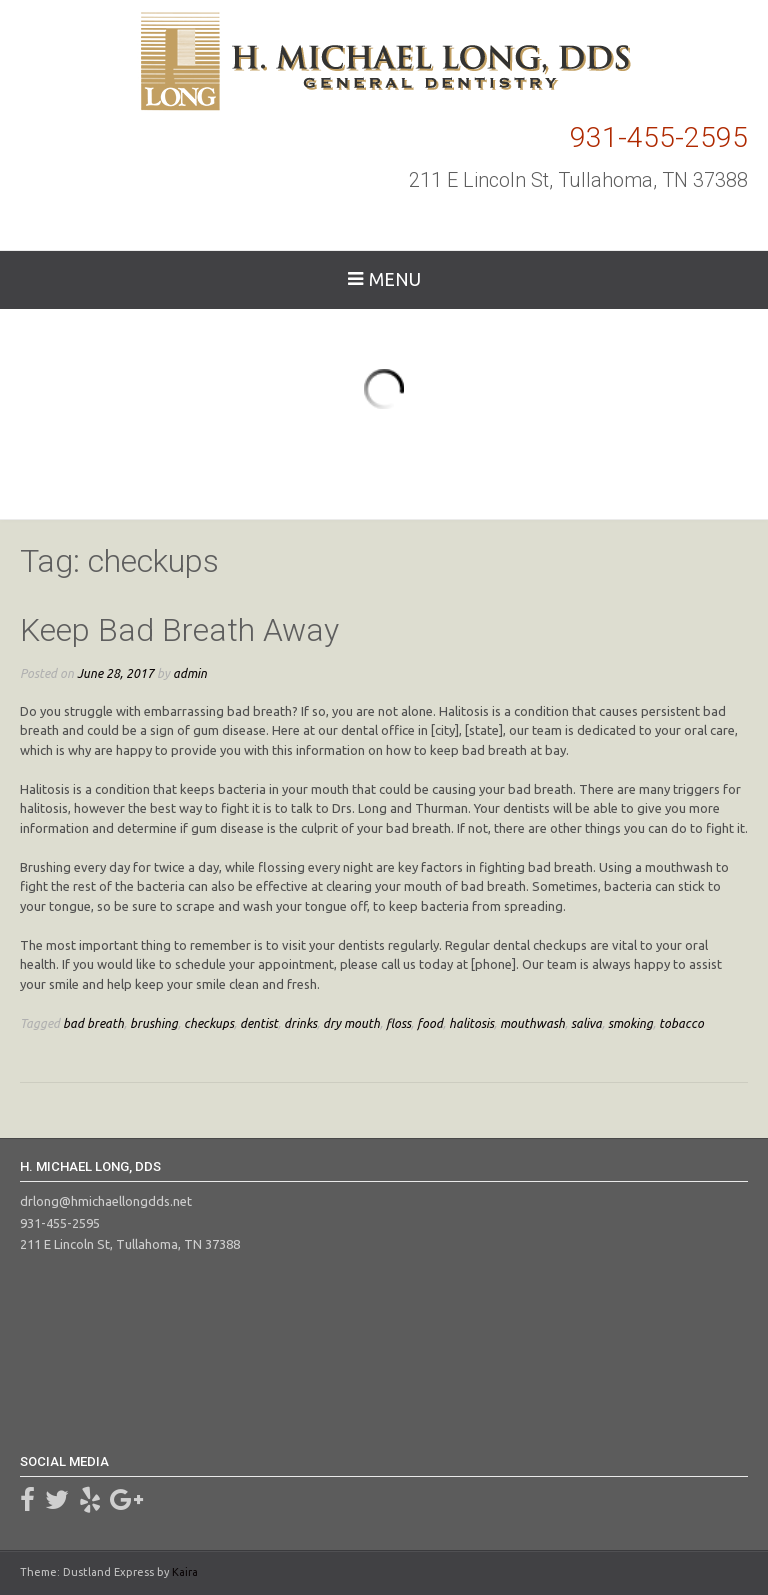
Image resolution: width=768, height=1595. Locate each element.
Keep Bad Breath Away (179, 630)
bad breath (93, 1023)
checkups (209, 1023)
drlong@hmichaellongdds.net (106, 1201)
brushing (154, 1023)
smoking (630, 1023)
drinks (300, 1023)
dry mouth (351, 1023)
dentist (259, 1023)
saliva (586, 1023)
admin (190, 673)
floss (398, 1023)
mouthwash (532, 1023)
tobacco (681, 1023)
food (430, 1023)
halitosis (471, 1023)
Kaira (185, 1572)
